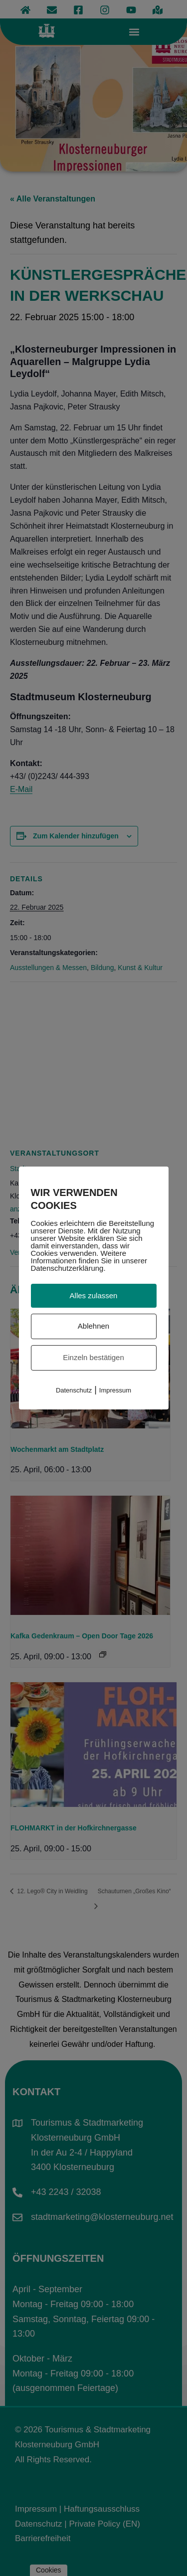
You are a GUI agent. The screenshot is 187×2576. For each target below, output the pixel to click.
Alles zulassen (94, 1295)
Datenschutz (74, 1390)
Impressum (115, 1390)
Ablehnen (93, 1326)
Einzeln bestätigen (93, 1357)
